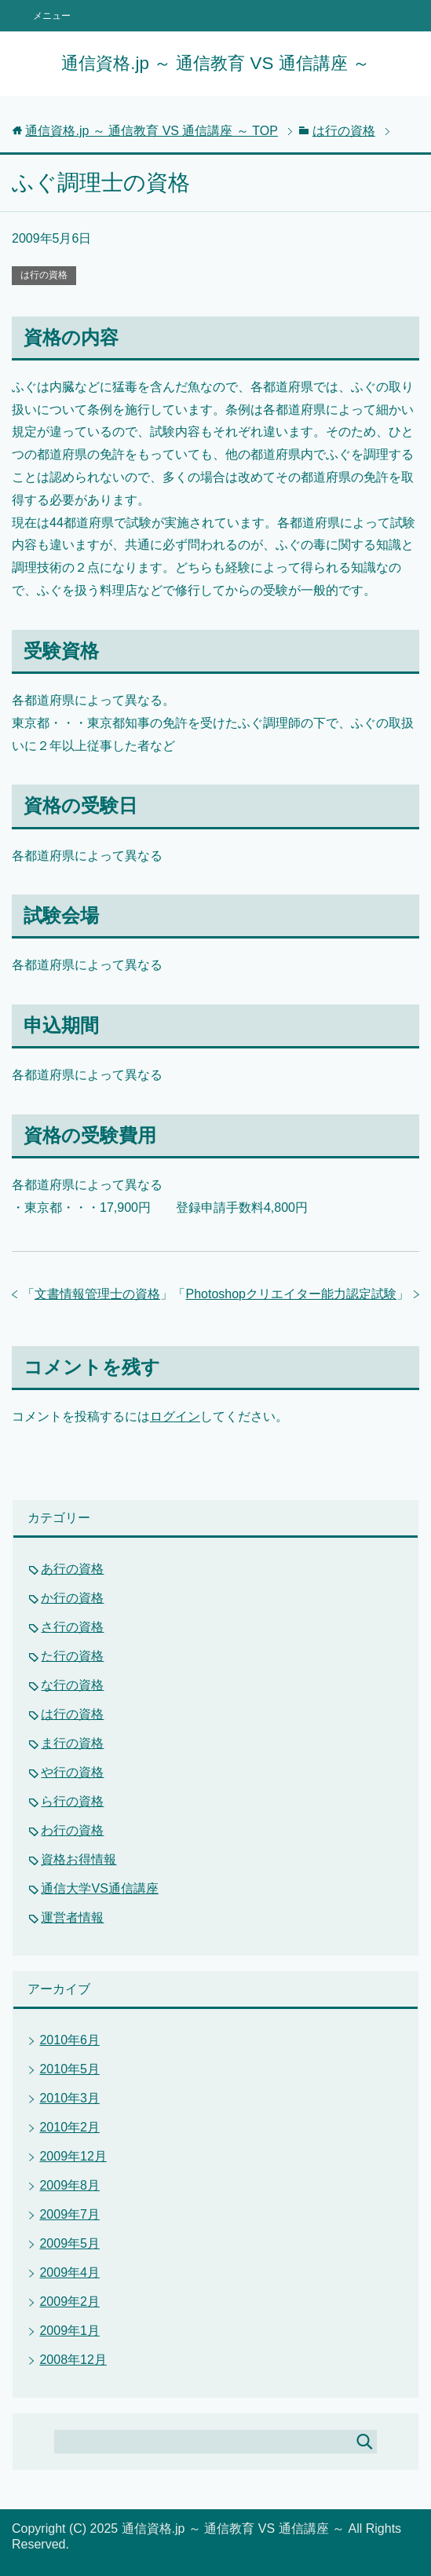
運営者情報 (72, 1917)
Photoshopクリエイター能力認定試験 (290, 1294)
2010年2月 (69, 2127)
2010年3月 (69, 2098)
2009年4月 (69, 2272)
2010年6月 (69, 2040)
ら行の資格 (72, 1801)
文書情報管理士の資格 (97, 1294)
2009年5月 (69, 2243)
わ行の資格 (72, 1830)
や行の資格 (72, 1772)
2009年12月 (72, 2156)
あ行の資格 (72, 1568)
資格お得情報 (78, 1859)
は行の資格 (44, 274)
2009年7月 (69, 2214)
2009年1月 (69, 2330)
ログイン (175, 1416)
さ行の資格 (72, 1627)
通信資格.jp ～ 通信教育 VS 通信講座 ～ (215, 63)
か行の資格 (72, 1598)
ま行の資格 (72, 1743)
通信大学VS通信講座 (99, 1888)
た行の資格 (72, 1656)
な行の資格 (72, 1685)
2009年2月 (69, 2301)
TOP (151, 130)
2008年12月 (72, 2359)
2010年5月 (69, 2069)
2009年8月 (69, 2185)
